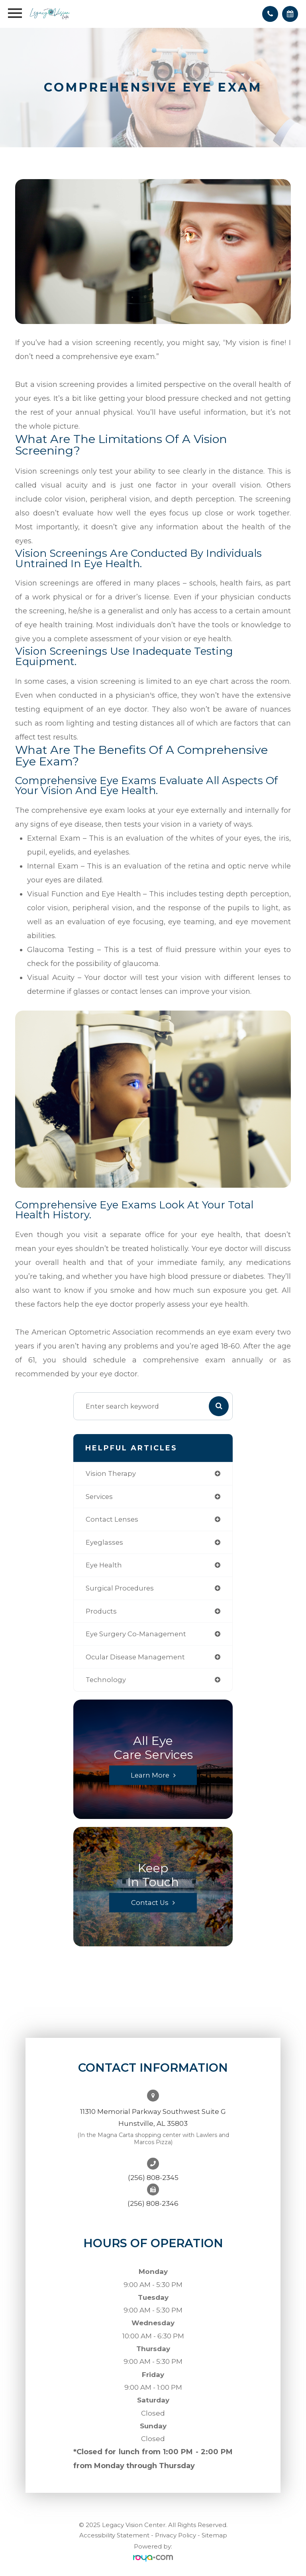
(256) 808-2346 (153, 2203)
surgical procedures (120, 1588)
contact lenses (112, 1519)
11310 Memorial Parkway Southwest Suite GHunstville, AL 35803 (153, 2117)
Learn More (150, 1775)
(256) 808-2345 (153, 2178)
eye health (104, 1565)
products (101, 1611)
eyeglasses (104, 1542)
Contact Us (150, 1903)
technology (106, 1680)
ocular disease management (135, 1657)
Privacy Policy (175, 2535)
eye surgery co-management (136, 1634)
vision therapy (111, 1473)
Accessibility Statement (114, 2535)
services (99, 1497)
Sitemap (214, 2535)
